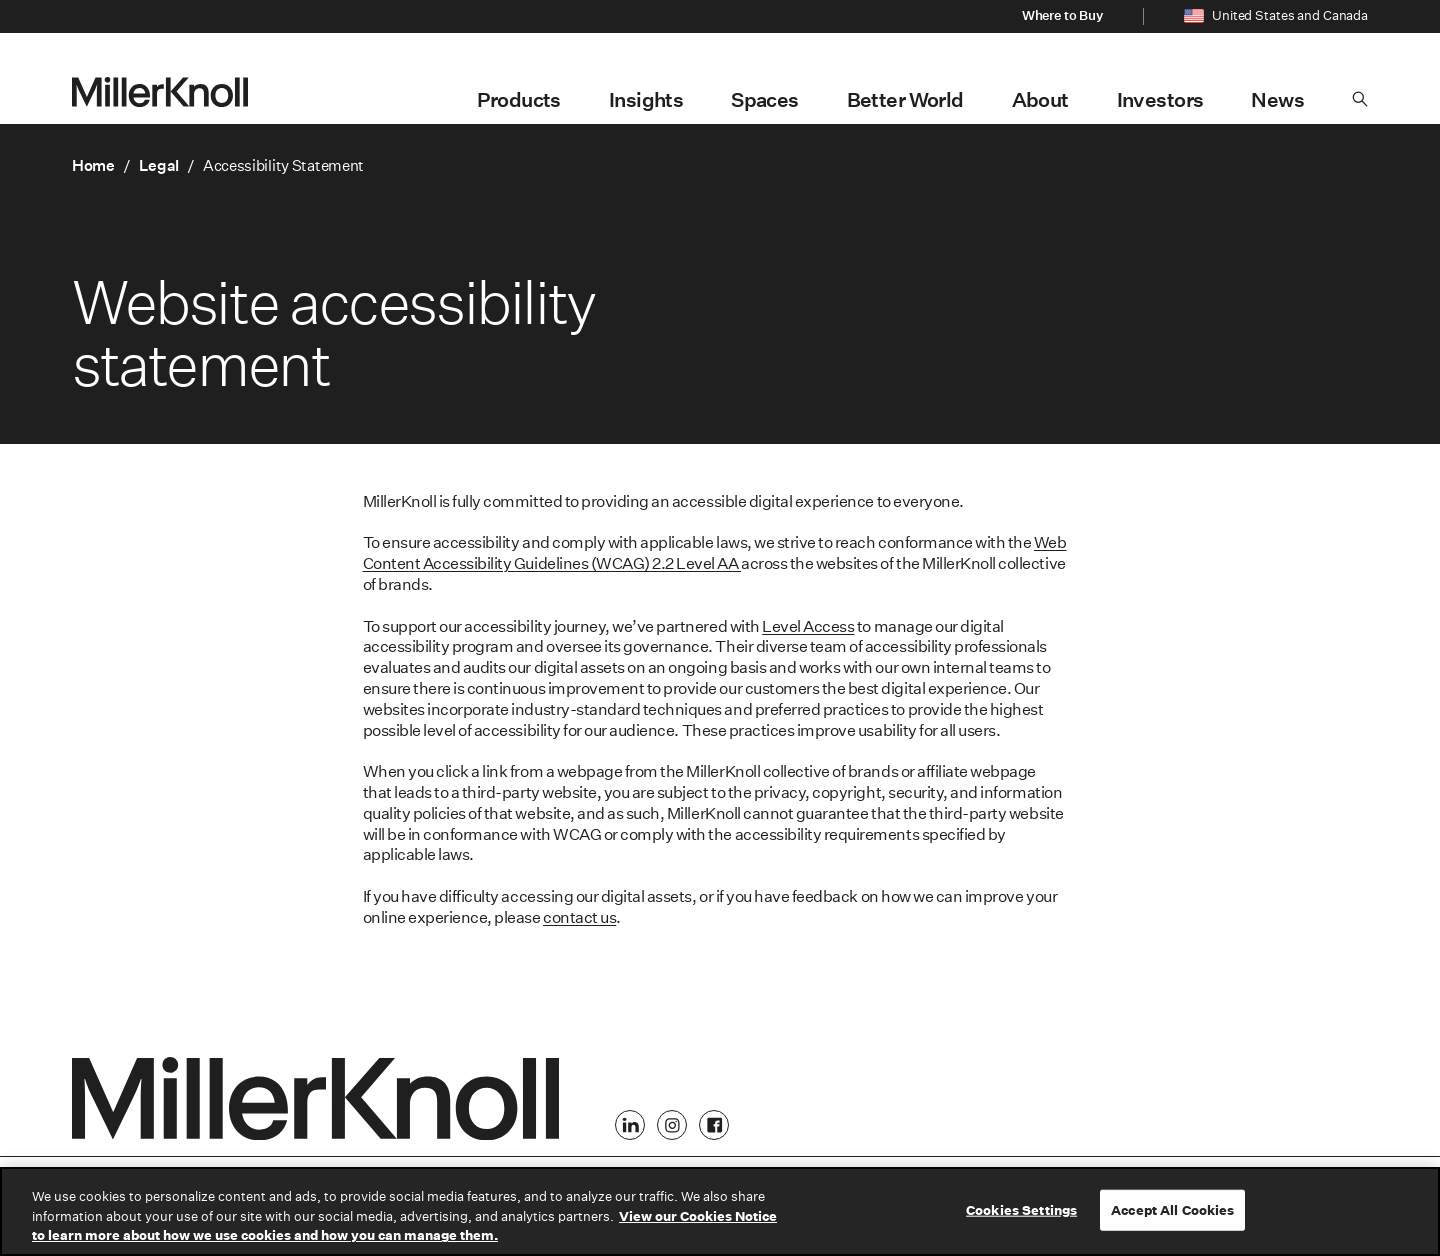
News (1277, 100)
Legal (159, 165)
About (1040, 100)
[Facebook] (714, 1125)
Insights (646, 100)
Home (93, 165)
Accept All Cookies (1172, 1209)
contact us (579, 917)
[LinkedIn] (630, 1125)
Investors (1160, 100)
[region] (720, 1211)
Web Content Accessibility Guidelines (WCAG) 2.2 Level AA (715, 553)
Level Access (808, 626)
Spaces (764, 100)
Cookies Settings (1021, 1209)
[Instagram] (672, 1125)
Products (519, 100)
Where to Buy (1062, 16)
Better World (905, 100)
